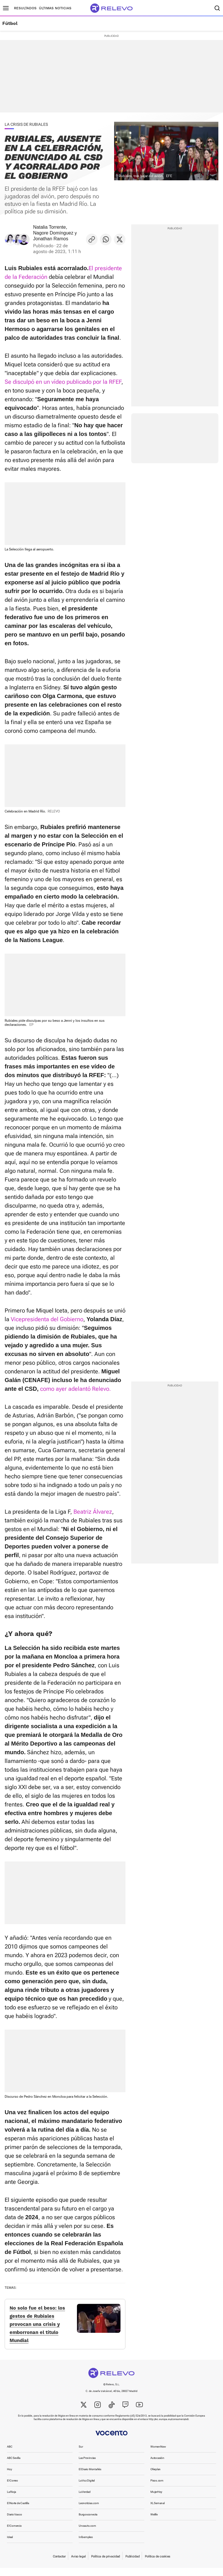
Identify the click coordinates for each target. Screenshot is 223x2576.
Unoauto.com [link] (87, 2533)
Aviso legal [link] (78, 2564)
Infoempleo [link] (86, 2545)
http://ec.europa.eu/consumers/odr (168, 2427)
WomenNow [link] (158, 2454)
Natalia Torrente (49, 227)
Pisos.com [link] (156, 2488)
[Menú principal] (6, 8)
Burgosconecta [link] (88, 2522)
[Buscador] (217, 8)
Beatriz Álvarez (92, 1511)
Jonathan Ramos (50, 238)
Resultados (25, 8)
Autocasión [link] (157, 2466)
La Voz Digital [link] (87, 2488)
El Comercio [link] (14, 2533)
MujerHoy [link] (156, 2500)
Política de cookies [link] (157, 2564)
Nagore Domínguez (53, 232)
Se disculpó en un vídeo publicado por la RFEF (63, 381)
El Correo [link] (12, 2488)
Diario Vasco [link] (14, 2522)
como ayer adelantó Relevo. (75, 1388)
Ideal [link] (10, 2545)
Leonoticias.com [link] (89, 2511)
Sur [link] (81, 2454)
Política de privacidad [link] (105, 2564)
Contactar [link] (59, 2564)
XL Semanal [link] (157, 2511)
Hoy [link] (9, 2477)
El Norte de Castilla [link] (18, 2511)
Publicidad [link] (132, 2564)
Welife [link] (154, 2522)
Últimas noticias (55, 8)
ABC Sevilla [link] (13, 2466)
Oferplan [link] (155, 2477)
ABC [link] (9, 2454)
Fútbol (9, 23)
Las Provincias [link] (87, 2466)
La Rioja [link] (11, 2500)
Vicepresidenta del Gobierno (47, 1319)
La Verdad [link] (85, 2500)
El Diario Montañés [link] (90, 2477)
